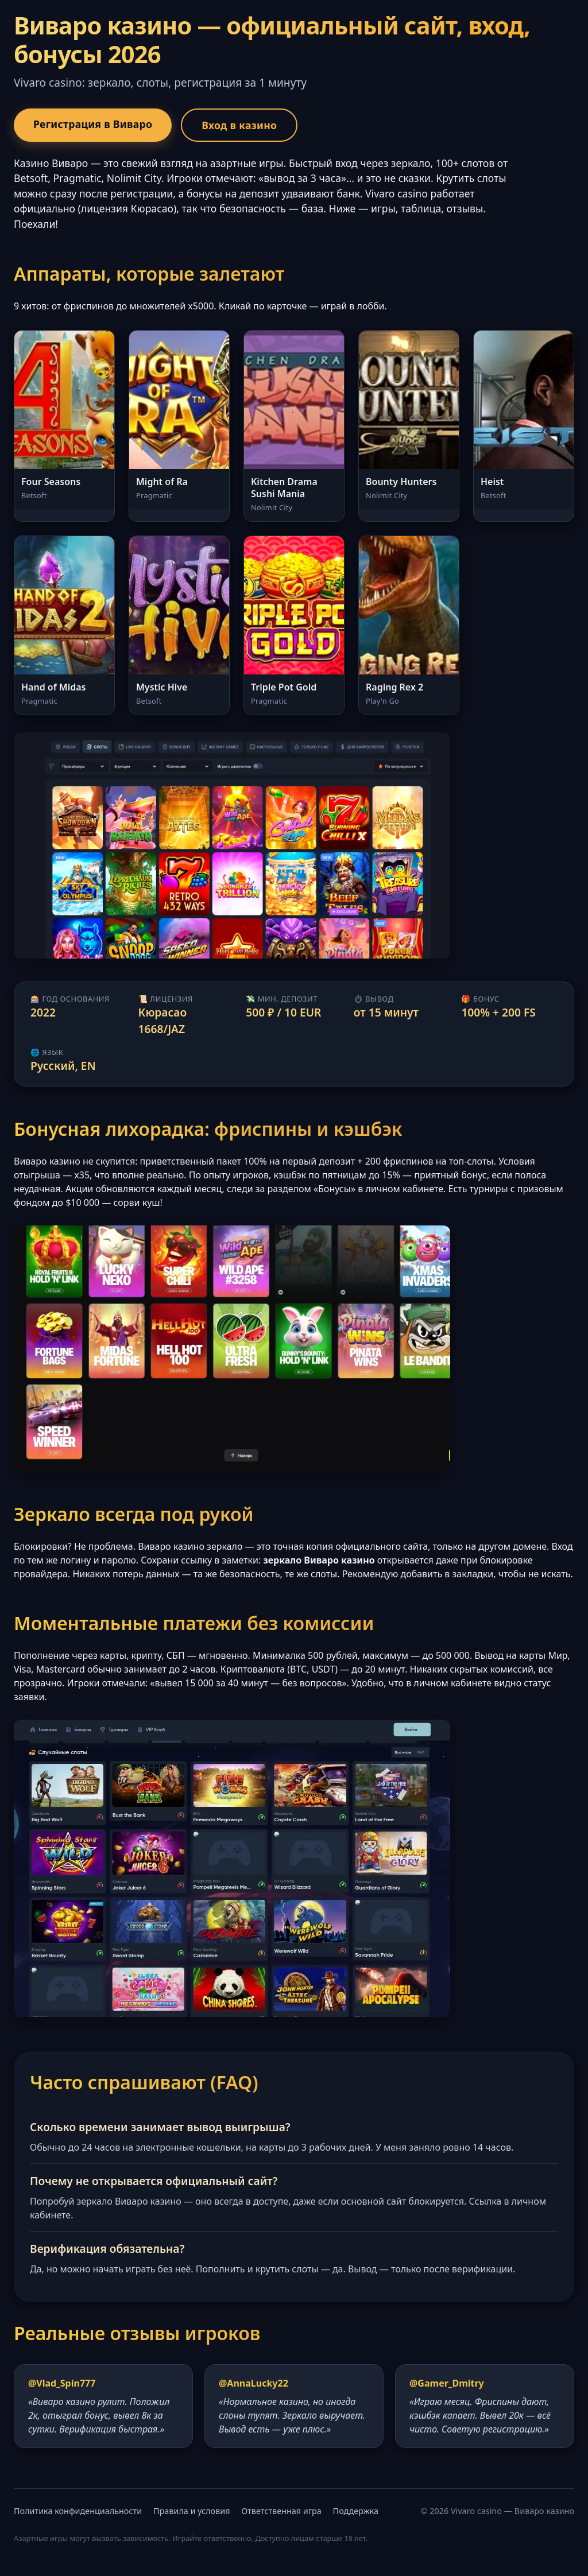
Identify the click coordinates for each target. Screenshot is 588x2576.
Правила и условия (191, 2510)
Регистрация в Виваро (92, 124)
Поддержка (355, 2510)
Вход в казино (239, 125)
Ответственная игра (281, 2510)
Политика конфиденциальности (78, 2510)
